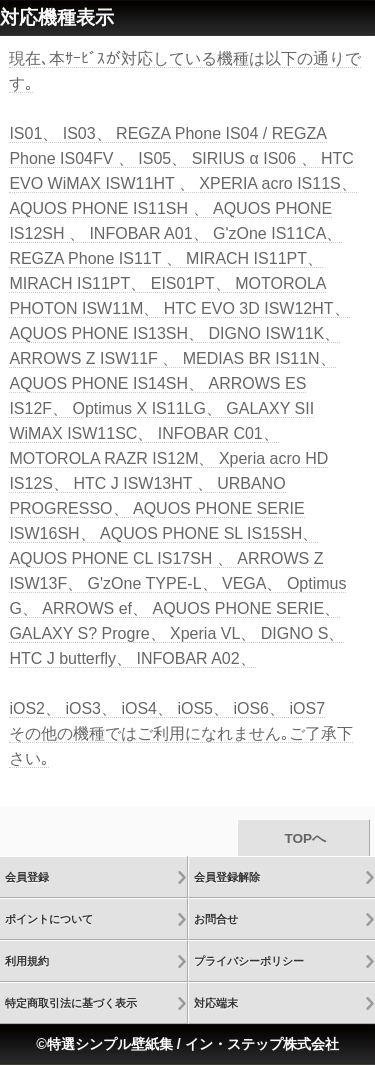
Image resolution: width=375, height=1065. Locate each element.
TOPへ (303, 838)
